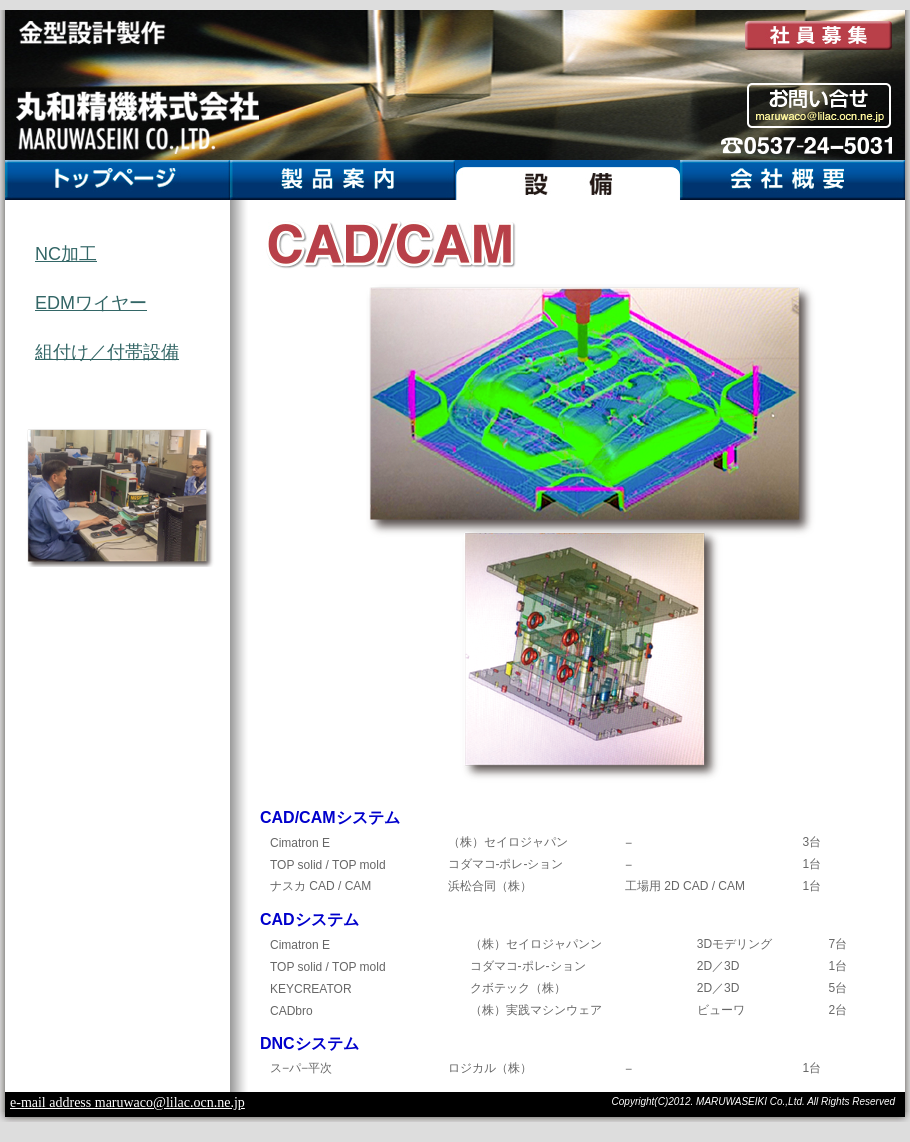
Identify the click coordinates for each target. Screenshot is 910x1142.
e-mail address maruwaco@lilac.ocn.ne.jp (127, 1102)
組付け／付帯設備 (107, 352)
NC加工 (66, 254)
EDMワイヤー (91, 303)
